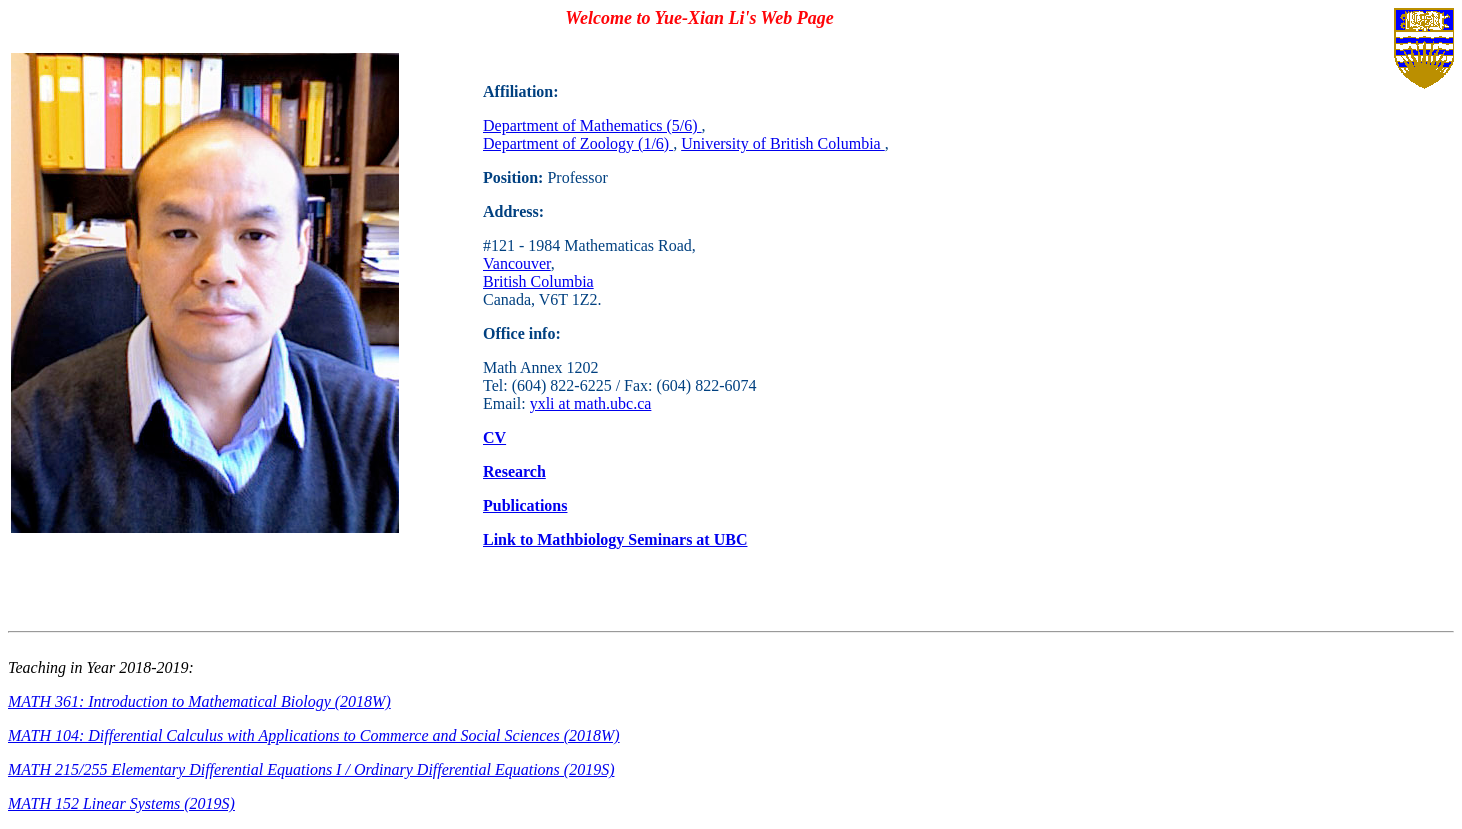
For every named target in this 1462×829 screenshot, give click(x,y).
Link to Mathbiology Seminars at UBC (615, 539)
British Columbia (538, 281)
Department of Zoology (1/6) (578, 143)
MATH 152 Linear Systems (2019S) (121, 803)
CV (494, 437)
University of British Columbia (783, 143)
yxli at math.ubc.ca (591, 403)
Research (514, 471)
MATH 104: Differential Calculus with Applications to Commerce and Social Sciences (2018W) (314, 735)
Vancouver (517, 263)
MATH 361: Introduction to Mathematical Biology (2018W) (199, 701)
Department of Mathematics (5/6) (592, 125)
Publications (525, 505)
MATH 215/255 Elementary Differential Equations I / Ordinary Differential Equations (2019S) (311, 769)
